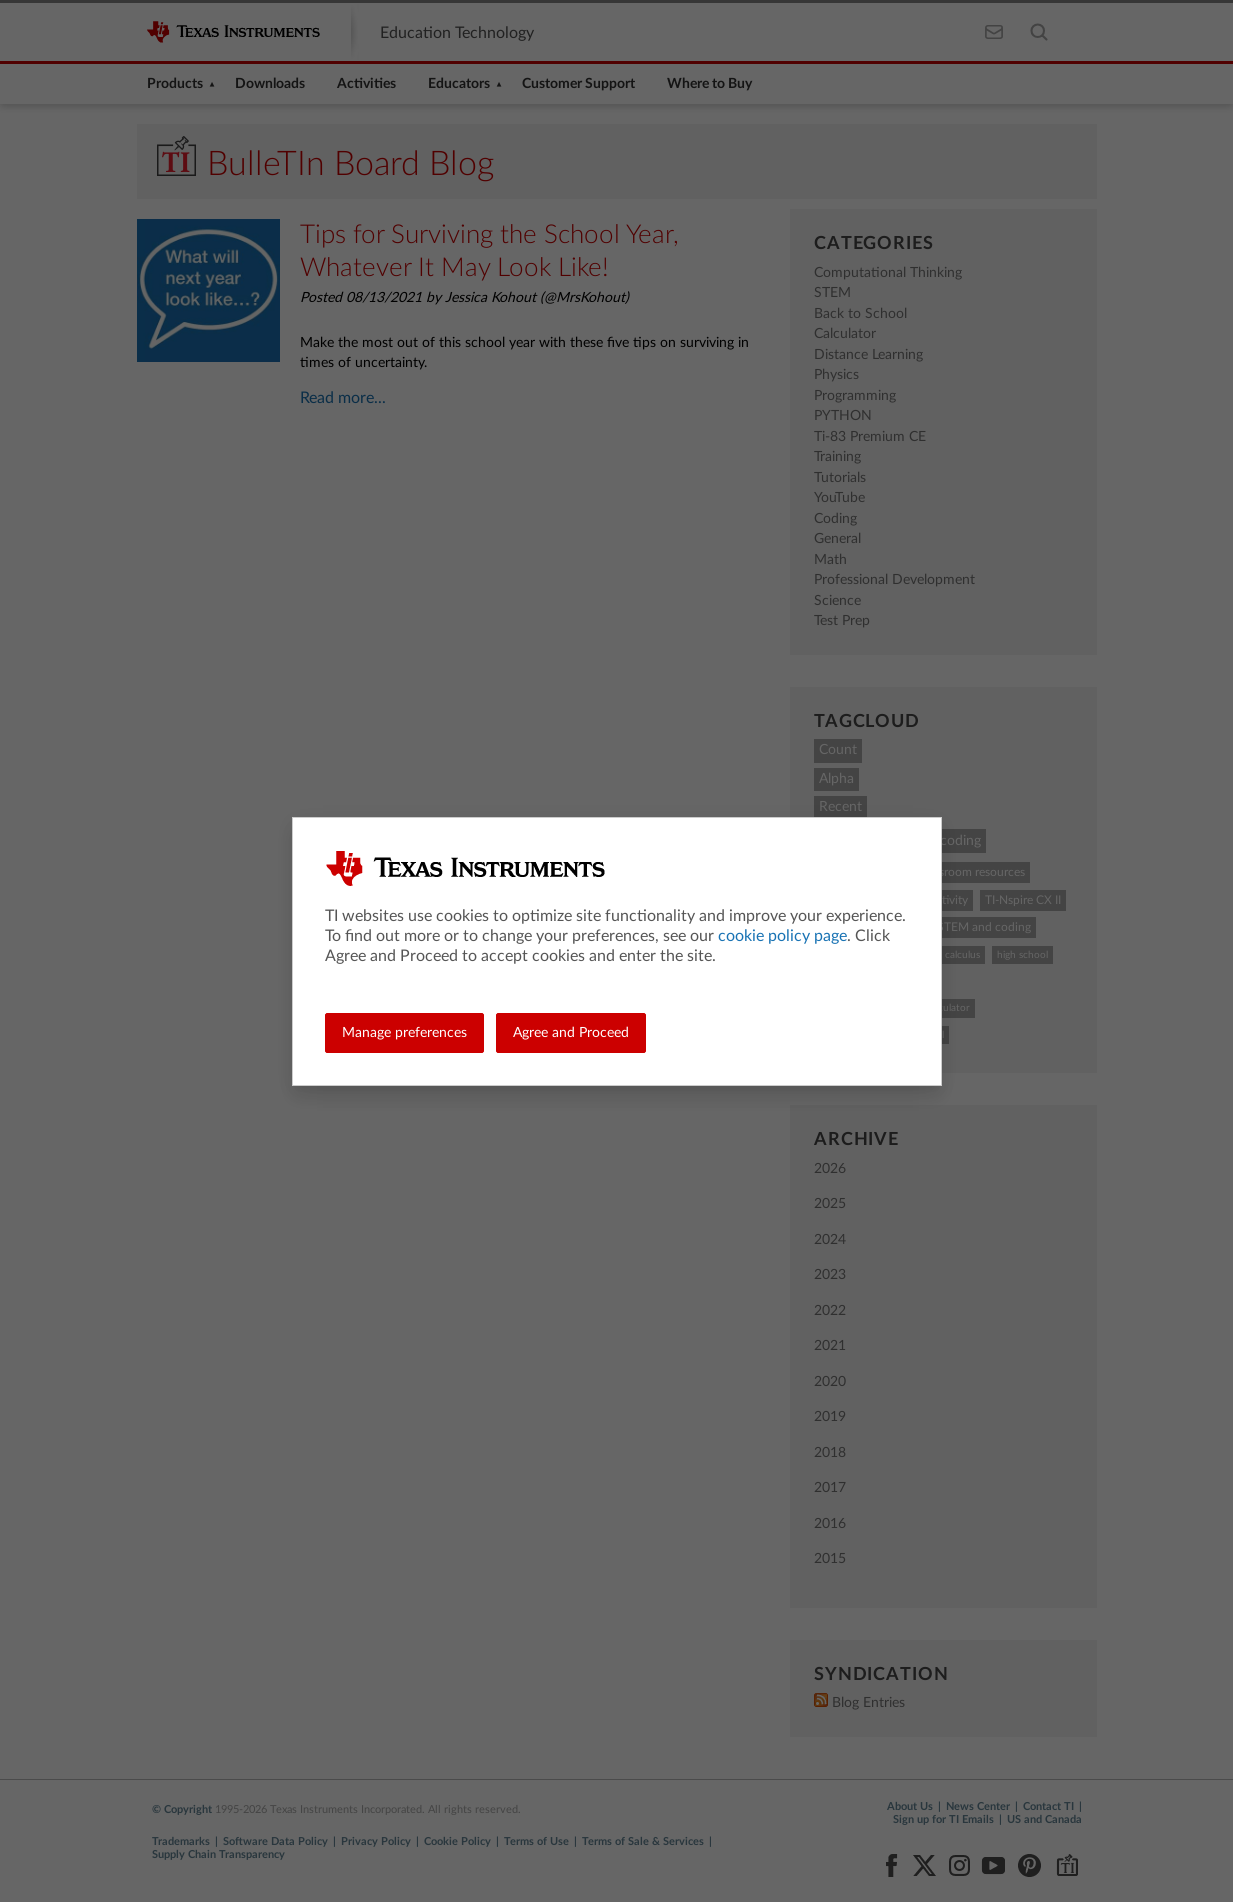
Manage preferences (404, 1033)
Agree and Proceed (571, 1033)
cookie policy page (782, 936)
